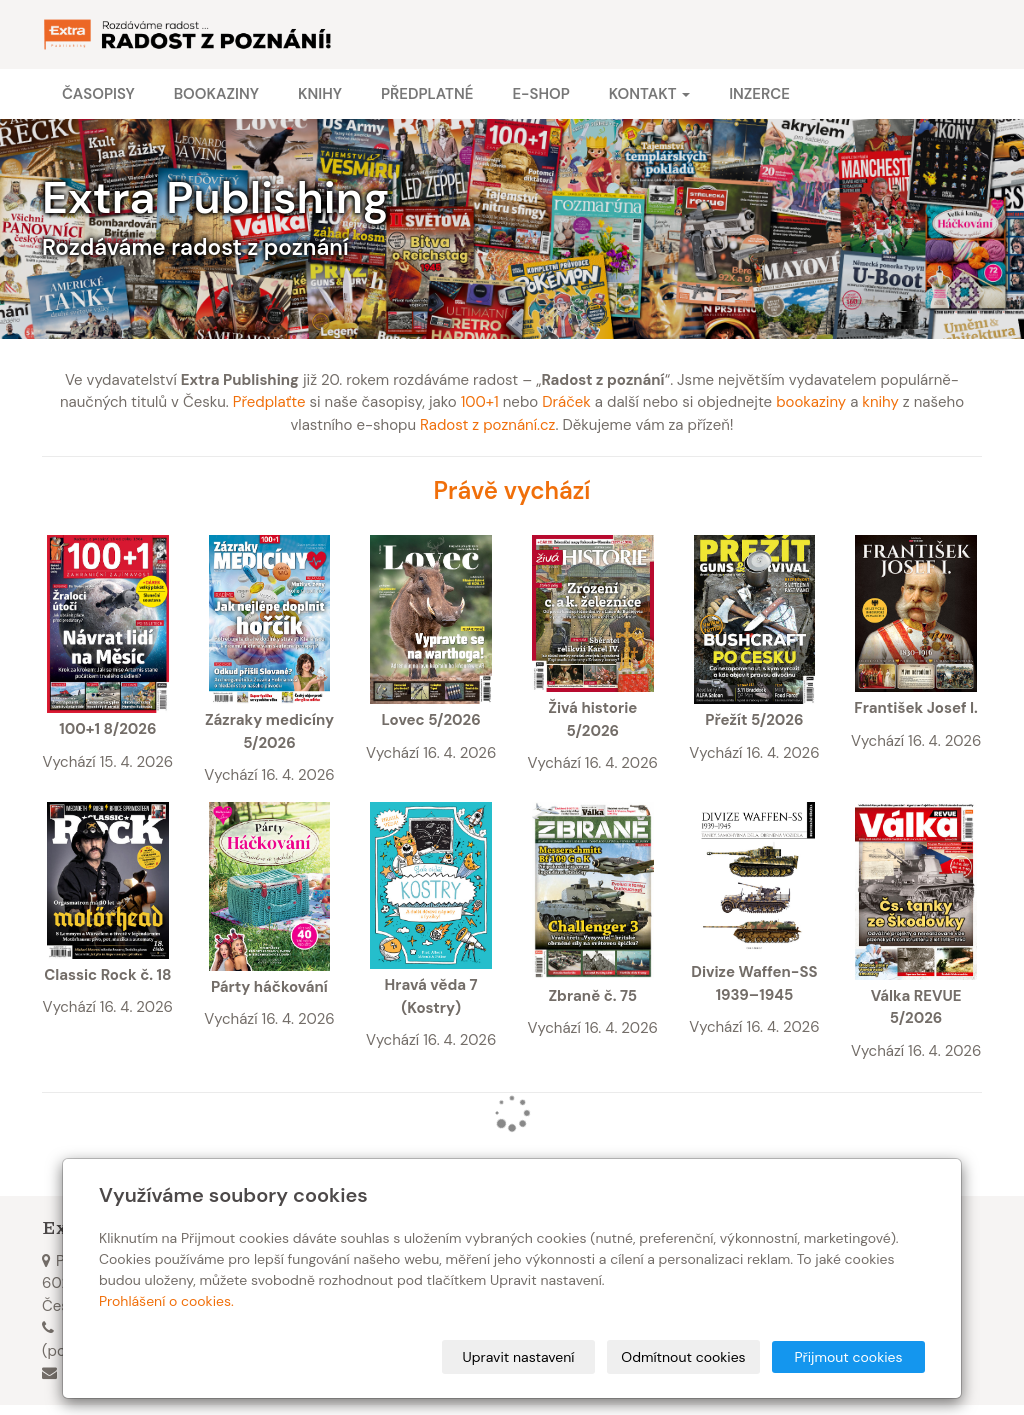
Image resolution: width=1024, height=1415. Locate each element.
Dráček (566, 402)
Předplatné (427, 94)
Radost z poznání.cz (487, 425)
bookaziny (811, 402)
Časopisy (98, 94)
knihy (880, 402)
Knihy (320, 94)
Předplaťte (269, 402)
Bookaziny (216, 94)
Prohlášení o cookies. (166, 1301)
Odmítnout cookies (683, 1357)
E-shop (540, 94)
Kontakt (649, 94)
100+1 (480, 402)
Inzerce (759, 94)
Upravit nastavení (519, 1357)
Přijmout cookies (848, 1357)
